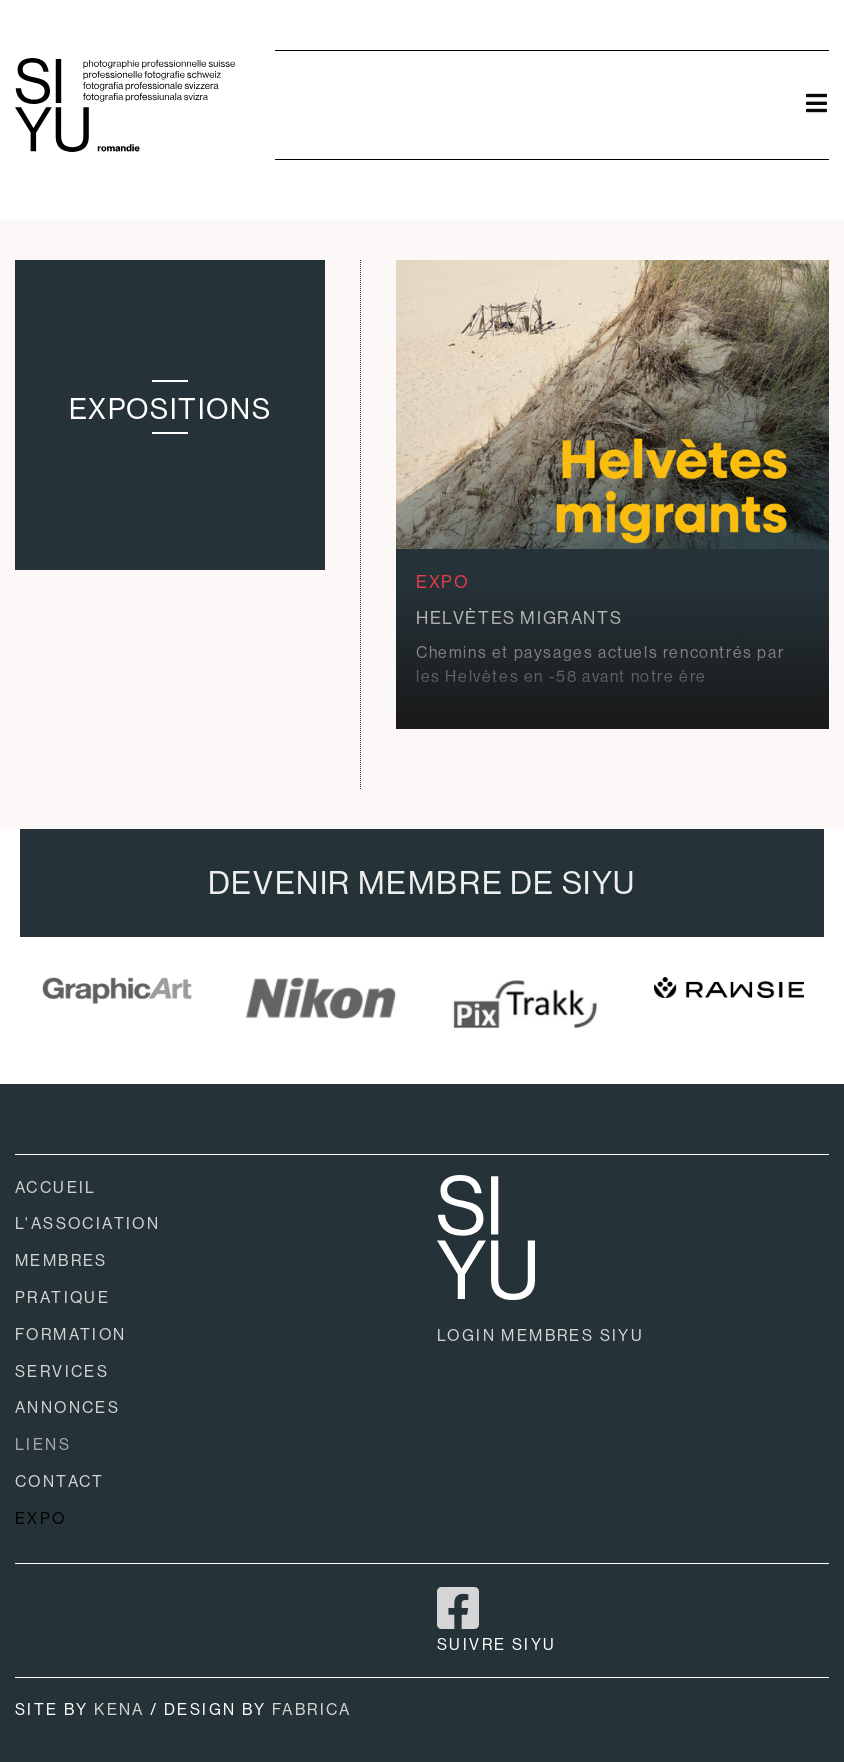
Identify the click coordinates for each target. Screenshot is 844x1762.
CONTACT (60, 1481)
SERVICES (62, 1371)
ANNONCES (67, 1407)
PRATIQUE (62, 1297)
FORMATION (71, 1334)
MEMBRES (61, 1260)
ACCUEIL (56, 1187)
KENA (119, 1709)
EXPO (41, 1518)
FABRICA (312, 1709)
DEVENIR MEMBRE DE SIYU (422, 883)
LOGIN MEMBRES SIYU (540, 1335)
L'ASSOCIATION (87, 1223)
